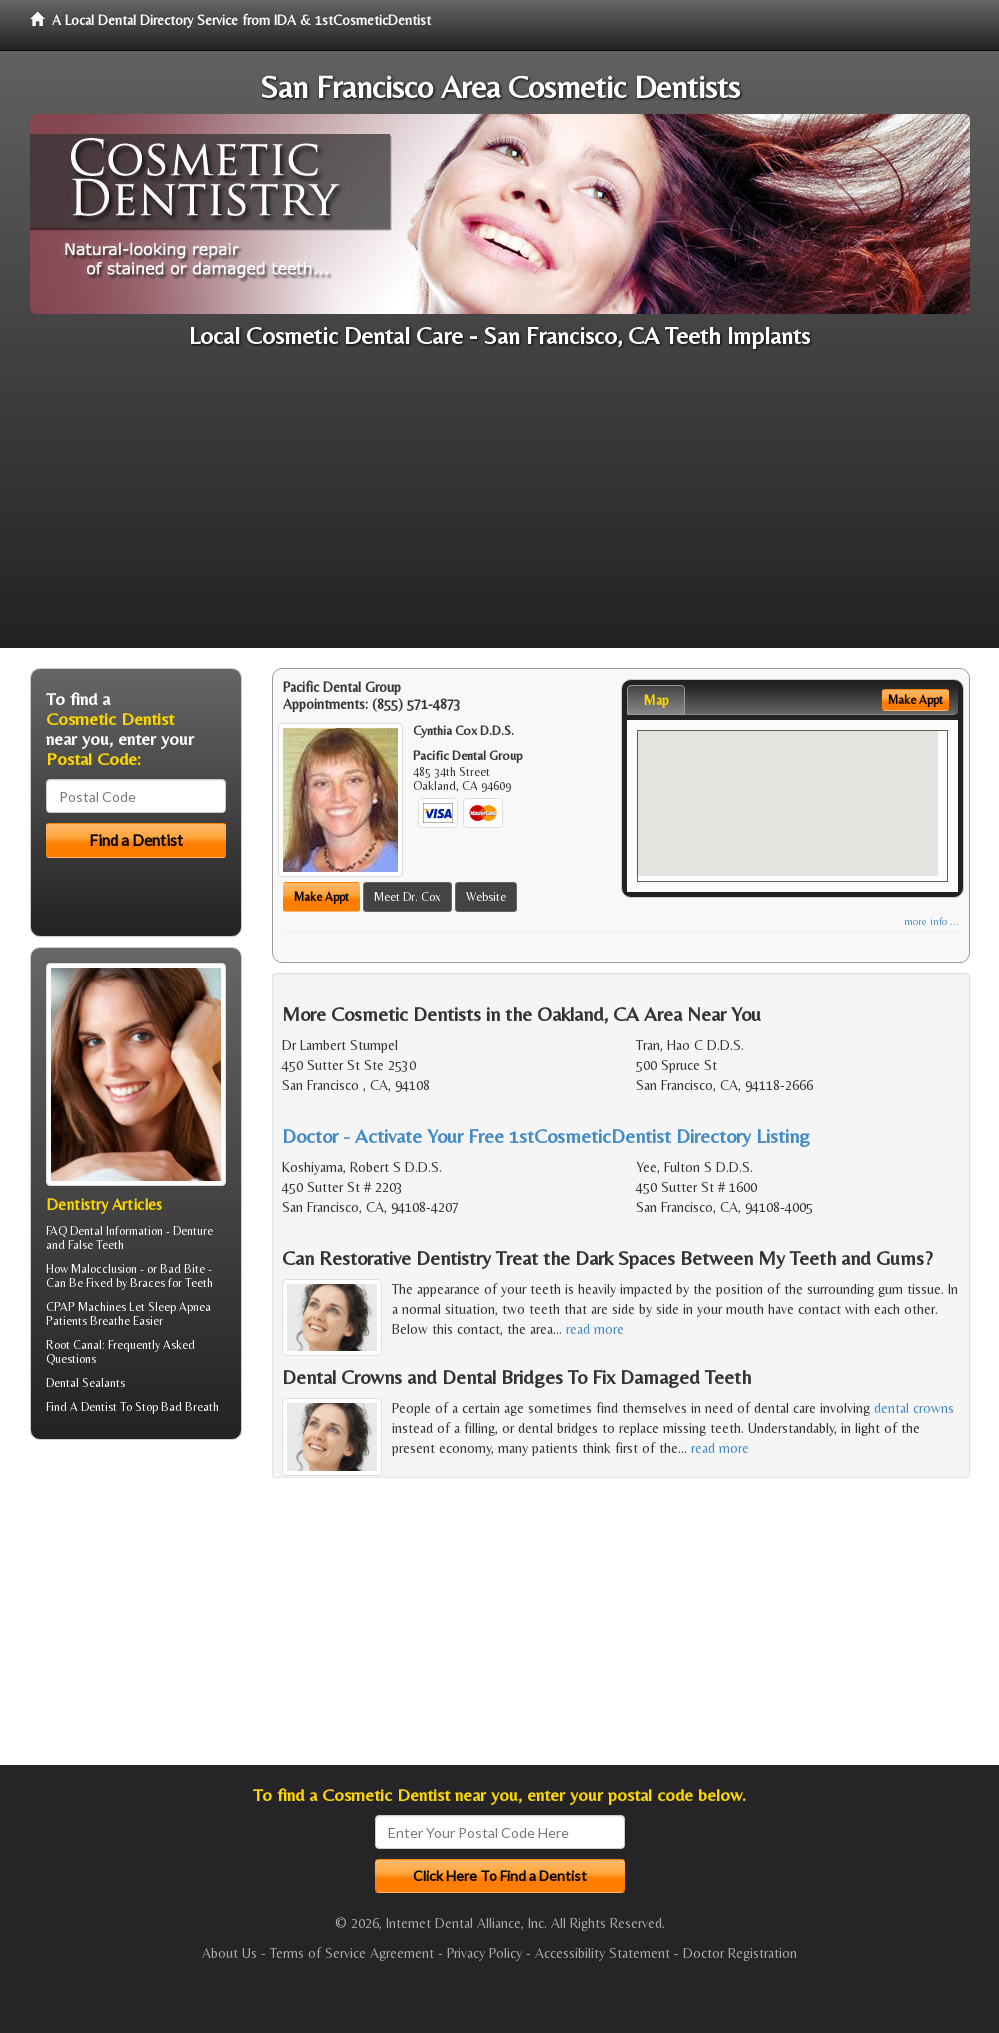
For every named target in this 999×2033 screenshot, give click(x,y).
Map (656, 700)
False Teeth (96, 1245)
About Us (229, 1953)
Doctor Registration (740, 1953)
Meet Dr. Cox (407, 897)
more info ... (931, 921)
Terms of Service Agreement (352, 1953)
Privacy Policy (484, 1953)
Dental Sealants (85, 1383)
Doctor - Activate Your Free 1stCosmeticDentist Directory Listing (546, 1135)
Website (486, 897)
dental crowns (914, 1408)
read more (595, 1329)
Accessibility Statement (602, 1953)
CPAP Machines (86, 1307)
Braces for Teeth (171, 1283)
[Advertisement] (499, 508)
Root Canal (74, 1345)
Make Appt (321, 897)
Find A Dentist (81, 1407)
